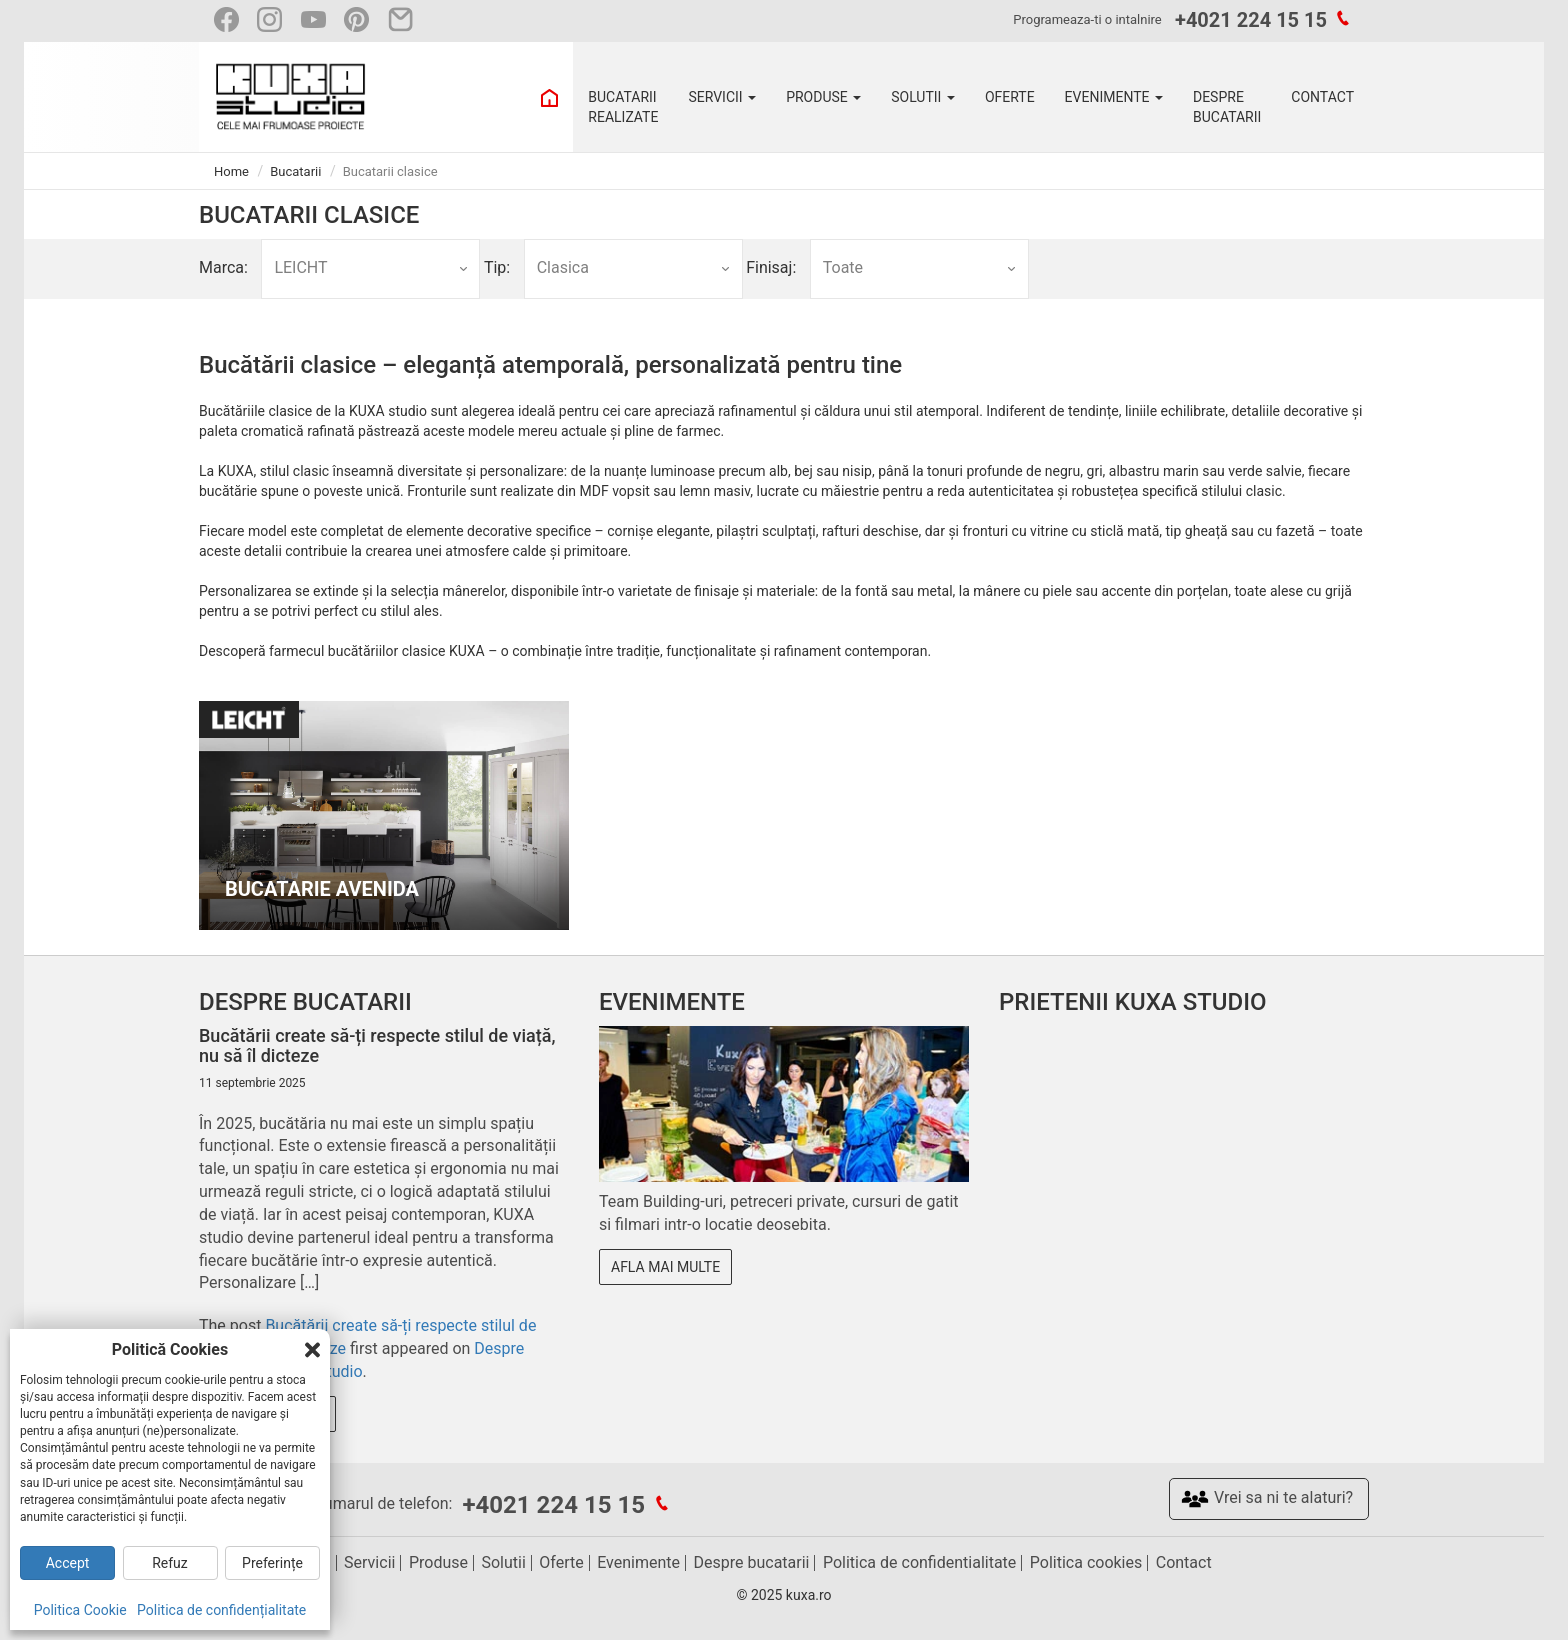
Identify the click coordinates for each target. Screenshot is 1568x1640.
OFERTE (1010, 97)
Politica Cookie (80, 1610)
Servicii (369, 1562)
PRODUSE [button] (823, 97)
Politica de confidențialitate (221, 1610)
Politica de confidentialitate (919, 1562)
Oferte (561, 1562)
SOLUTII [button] (923, 97)
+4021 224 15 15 (1251, 20)
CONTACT (1322, 97)
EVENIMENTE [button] (1114, 97)
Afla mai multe (665, 1267)
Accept (68, 1563)
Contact (1184, 1562)
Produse (438, 1562)
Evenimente (638, 1562)
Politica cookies (1086, 1562)
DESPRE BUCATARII (1227, 107)
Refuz (170, 1563)
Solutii (503, 1562)
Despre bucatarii (752, 1562)
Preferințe (272, 1563)
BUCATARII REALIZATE (623, 107)
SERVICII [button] (722, 97)
